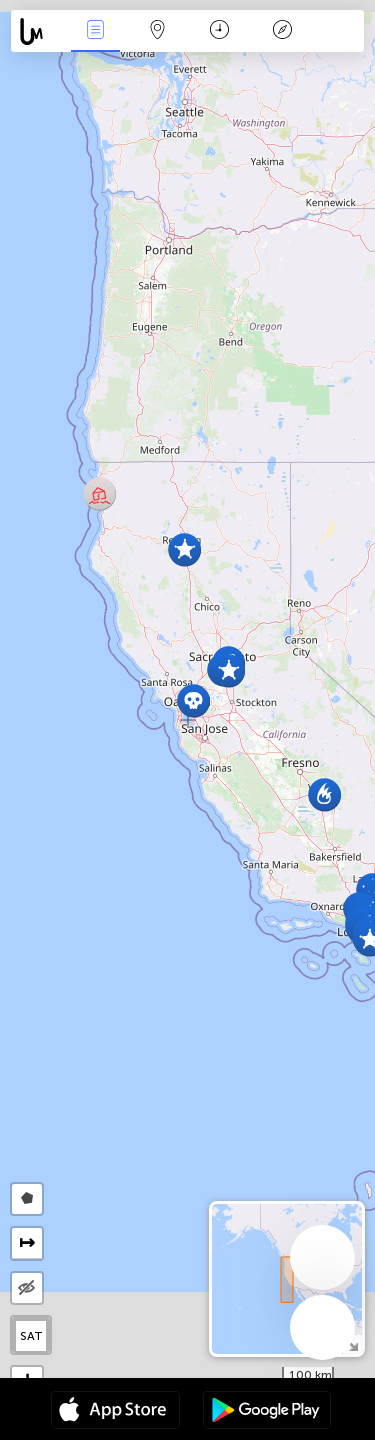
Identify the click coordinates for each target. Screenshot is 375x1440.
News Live (95, 31)
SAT (31, 1336)
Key (282, 31)
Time (219, 31)
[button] (324, 794)
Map (158, 31)
